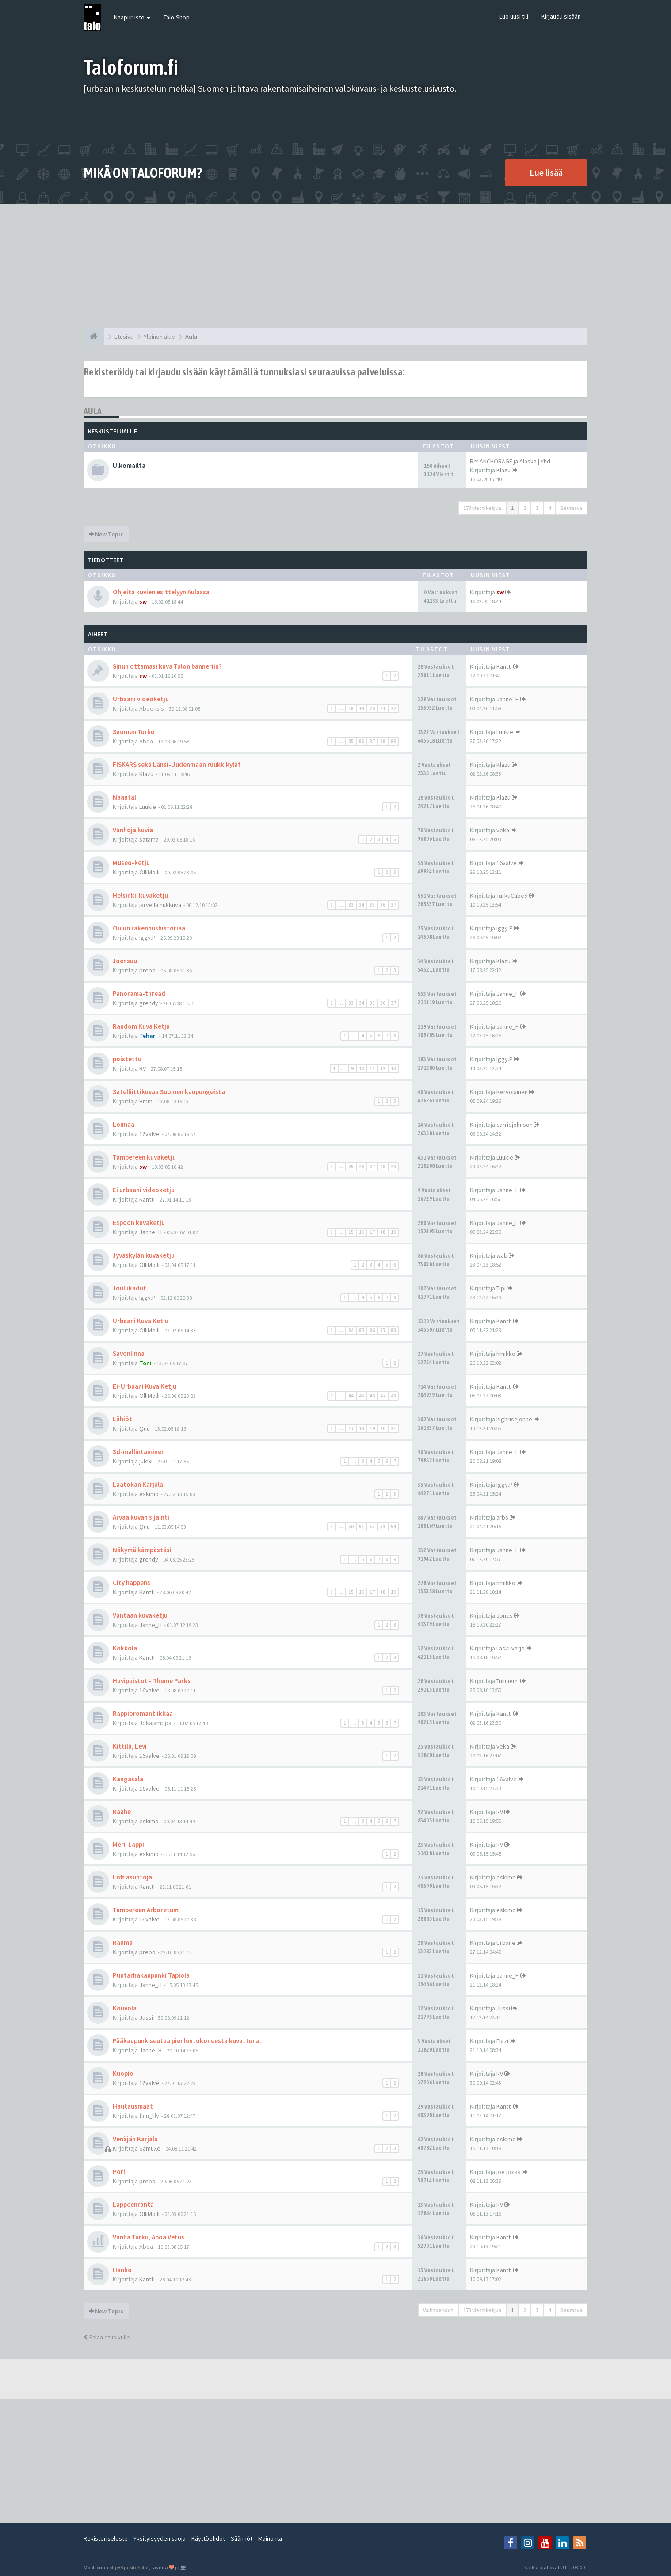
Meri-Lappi (128, 1844)
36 (382, 905)
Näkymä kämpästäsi (142, 1550)
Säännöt (241, 2538)
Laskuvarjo (510, 1648)
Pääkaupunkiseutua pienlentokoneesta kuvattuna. (187, 2040)
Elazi (502, 2041)
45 (361, 1396)
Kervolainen (512, 1092)
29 (393, 1167)
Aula (93, 411)
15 (351, 1232)
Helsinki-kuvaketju (140, 895)
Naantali (125, 797)
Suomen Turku (133, 731)
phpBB (116, 2567)
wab (501, 1255)
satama (149, 839)
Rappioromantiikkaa (143, 1713)
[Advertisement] (335, 266)
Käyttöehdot (208, 2538)
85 (351, 741)
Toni (145, 1363)
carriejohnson (514, 1125)
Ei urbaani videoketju (144, 1190)
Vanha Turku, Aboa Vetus (148, 2237)
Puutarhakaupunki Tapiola (151, 1975)
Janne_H (507, 699)
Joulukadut (129, 1288)
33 (351, 905)
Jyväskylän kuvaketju (144, 1255)
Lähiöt (122, 1419)
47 (382, 1396)
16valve (506, 863)
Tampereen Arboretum (146, 1910)
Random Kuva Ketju (141, 1026)
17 (372, 1232)
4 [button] (549, 508)
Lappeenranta (133, 2204)
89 (393, 741)
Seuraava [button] (571, 508)
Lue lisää (546, 172)
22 (393, 708)
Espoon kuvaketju (139, 1222)
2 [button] (524, 508)
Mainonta (270, 2538)
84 (351, 1330)
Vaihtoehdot (438, 2310)
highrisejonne (514, 1419)
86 (361, 741)
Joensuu (125, 961)
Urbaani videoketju (141, 699)
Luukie (504, 732)
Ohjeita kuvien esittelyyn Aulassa (161, 592)
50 (351, 1526)
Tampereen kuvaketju (144, 1157)
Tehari (148, 1036)
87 (372, 741)
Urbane (505, 1943)
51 (361, 1526)
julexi (145, 1461)
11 (372, 1068)
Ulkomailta (129, 465)
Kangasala (128, 1779)
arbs (502, 1517)
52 (372, 1526)
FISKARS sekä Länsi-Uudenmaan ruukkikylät (177, 764)
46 (372, 1396)
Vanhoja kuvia (133, 830)
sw (143, 601)
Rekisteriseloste (106, 2538)
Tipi (501, 1288)
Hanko (122, 2270)
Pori (119, 2171)
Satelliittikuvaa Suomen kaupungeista (169, 1091)
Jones (504, 1615)
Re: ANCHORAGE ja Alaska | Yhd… (513, 461)
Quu (144, 1428)
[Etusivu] (94, 336)
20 (372, 708)
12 (382, 1068)
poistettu (127, 1059)
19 (361, 708)
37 (393, 905)
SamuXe (149, 2148)
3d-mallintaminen (139, 1451)
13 (393, 1068)
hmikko (505, 1354)
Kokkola (125, 1648)
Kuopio (123, 2073)
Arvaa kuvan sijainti (141, 1517)
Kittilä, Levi (130, 1746)
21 (382, 708)
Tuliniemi (507, 1681)
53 (382, 1526)
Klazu (503, 470)
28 (382, 1167)
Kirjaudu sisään (561, 16)
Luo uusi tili (513, 16)
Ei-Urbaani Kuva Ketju (144, 1386)
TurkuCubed (512, 895)
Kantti (504, 666)
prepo (147, 970)
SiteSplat (139, 2567)
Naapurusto (132, 17)
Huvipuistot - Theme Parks (152, 1681)
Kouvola (125, 2008)
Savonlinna (129, 1353)
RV (142, 1068)
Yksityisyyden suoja (159, 2538)
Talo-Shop (177, 17)
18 (351, 708)
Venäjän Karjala (135, 2139)
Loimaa (123, 1124)
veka (502, 830)
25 (351, 1167)
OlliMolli (149, 872)
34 (361, 905)
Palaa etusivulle (107, 2337)
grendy (148, 1003)
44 (351, 1396)
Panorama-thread (139, 993)
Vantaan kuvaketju (140, 1615)
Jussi (146, 2017)
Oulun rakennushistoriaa (149, 928)
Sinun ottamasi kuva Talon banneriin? (167, 666)
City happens (131, 1582)
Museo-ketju (131, 862)
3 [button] (537, 508)
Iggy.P (147, 938)
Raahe (122, 1811)
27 (372, 1167)
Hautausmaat (133, 2106)
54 (393, 1526)
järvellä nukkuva (160, 905)
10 (361, 1068)
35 (372, 905)
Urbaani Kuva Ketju (140, 1321)
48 (393, 1396)
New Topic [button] (106, 534)
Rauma (123, 1942)
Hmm (145, 1101)
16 (361, 1232)
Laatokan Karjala (138, 1484)
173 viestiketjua (482, 508)
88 (382, 741)
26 (361, 1167)
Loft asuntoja (132, 1877)
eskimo (149, 1494)
